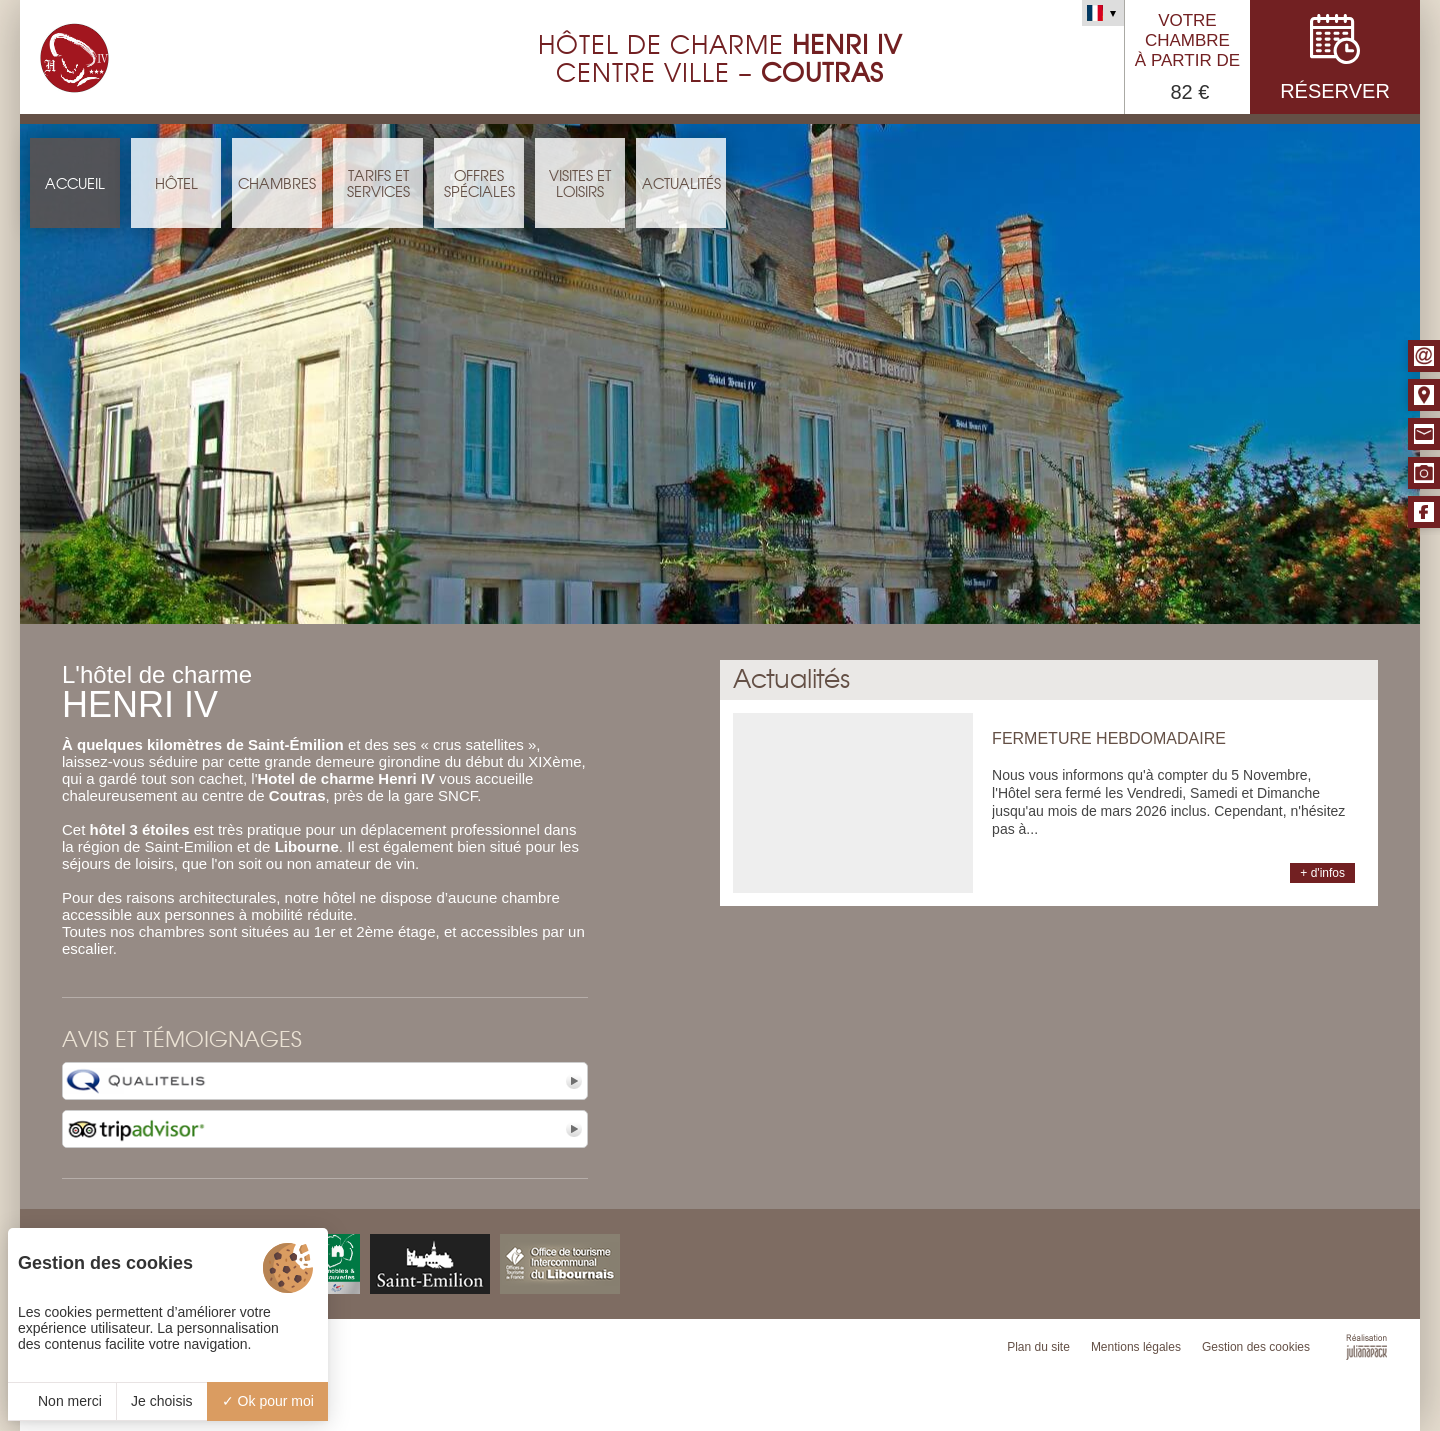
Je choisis (161, 1401)
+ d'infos (1322, 873)
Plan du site (1038, 1347)
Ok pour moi (268, 1401)
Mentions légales (1136, 1347)
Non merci (62, 1401)
